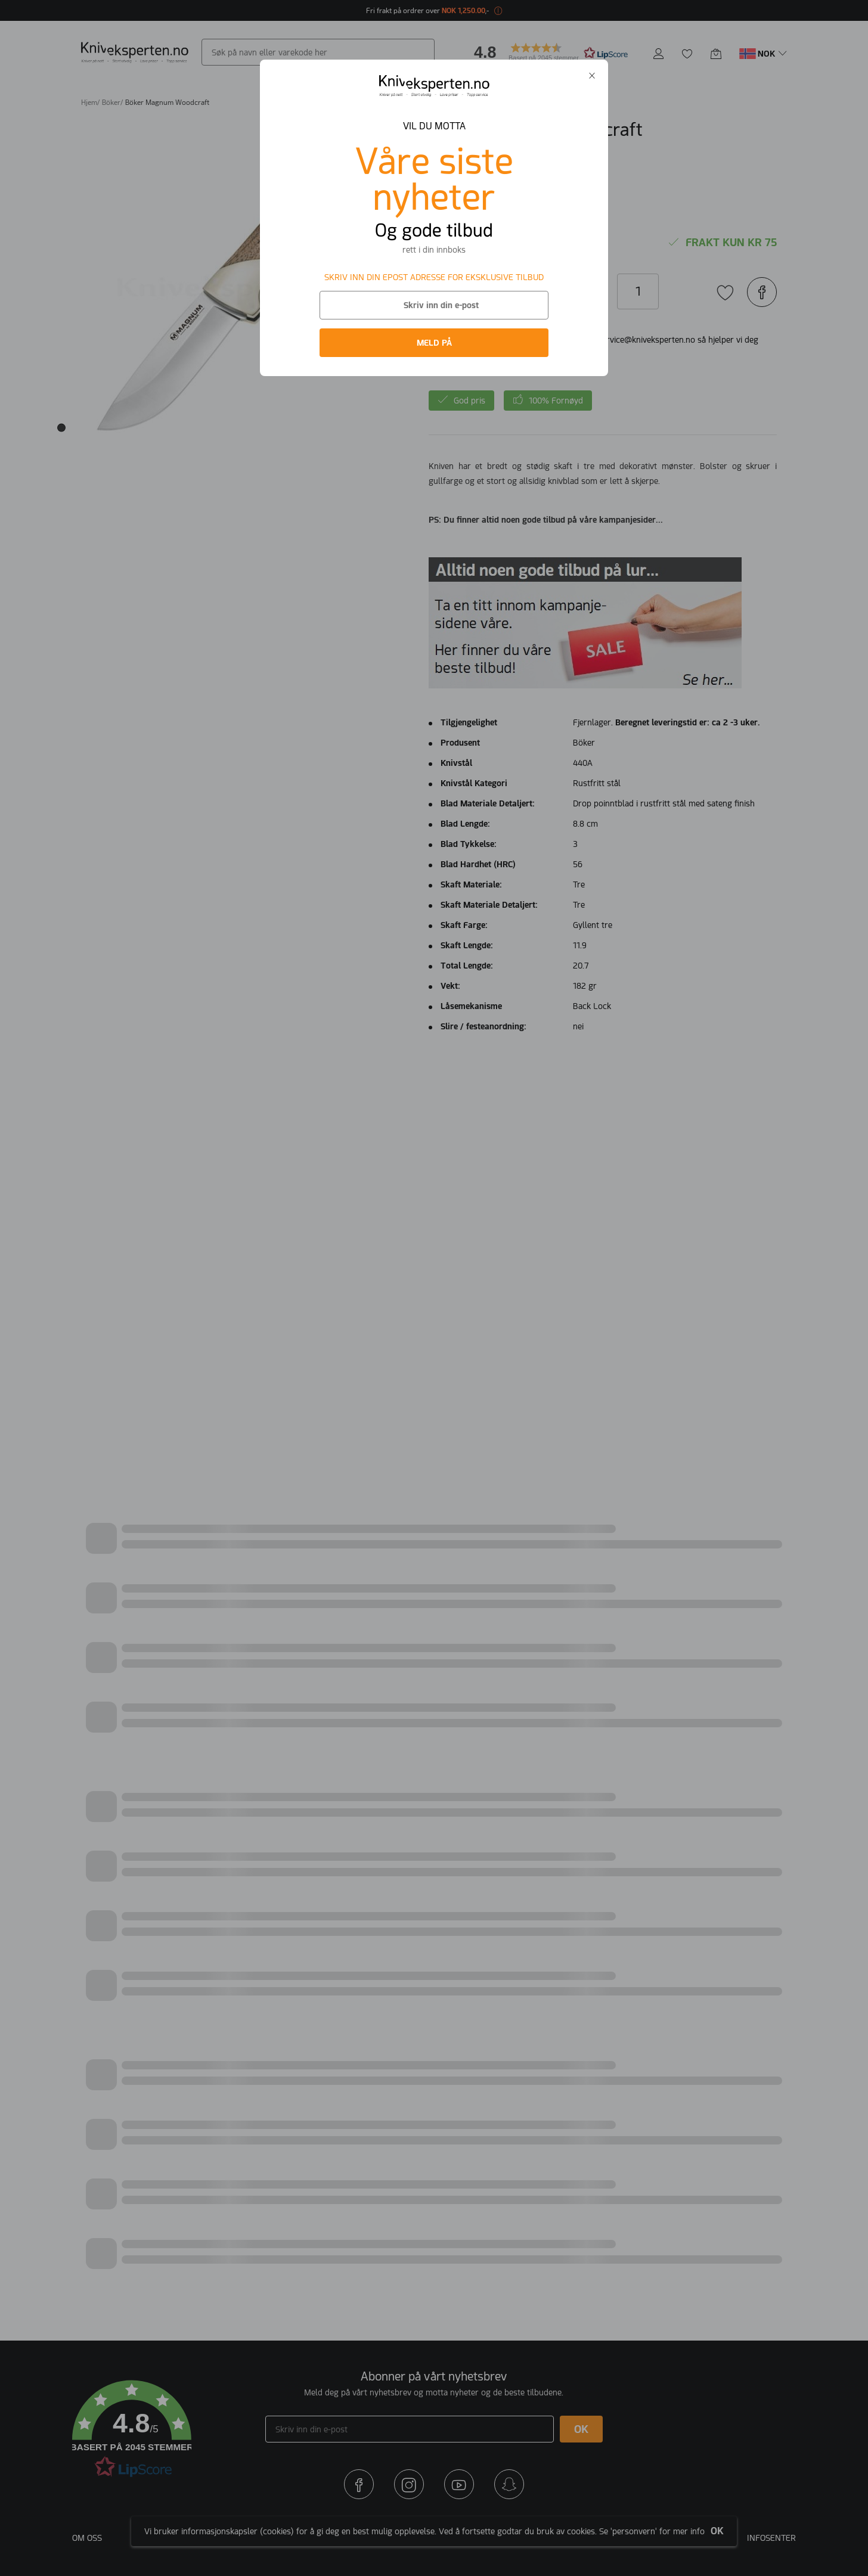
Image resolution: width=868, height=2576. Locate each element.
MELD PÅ (434, 342)
